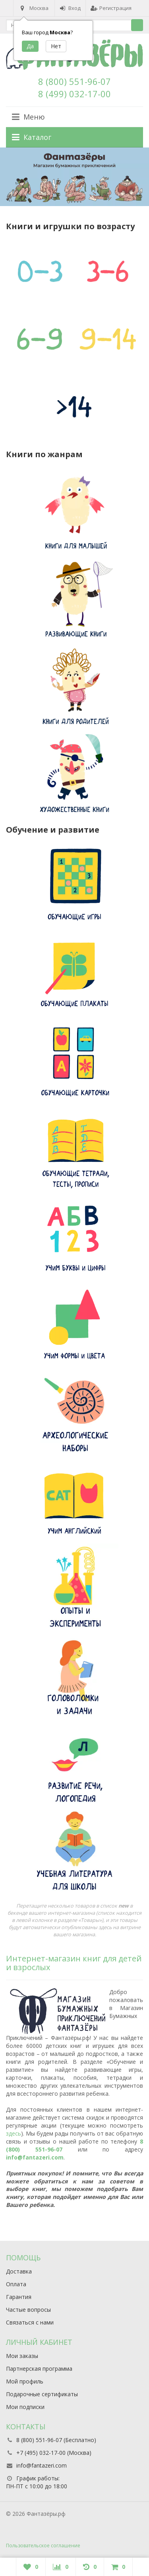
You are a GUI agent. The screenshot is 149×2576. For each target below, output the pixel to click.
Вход (70, 8)
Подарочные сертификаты (42, 2394)
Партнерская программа (39, 2368)
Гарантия (18, 2297)
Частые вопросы (28, 2309)
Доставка (19, 2271)
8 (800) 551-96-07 (74, 81)
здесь (13, 2133)
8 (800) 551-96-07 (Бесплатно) (56, 2440)
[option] (74, 176)
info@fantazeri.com (35, 2157)
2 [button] (71, 202)
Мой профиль (24, 2381)
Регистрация (111, 8)
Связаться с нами (30, 2322)
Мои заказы (22, 2356)
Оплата (16, 2284)
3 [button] (75, 202)
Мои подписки (25, 2407)
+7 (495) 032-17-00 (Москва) (53, 2452)
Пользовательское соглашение (43, 2545)
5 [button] (80, 202)
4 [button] (77, 202)
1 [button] (68, 202)
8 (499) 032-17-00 (74, 94)
